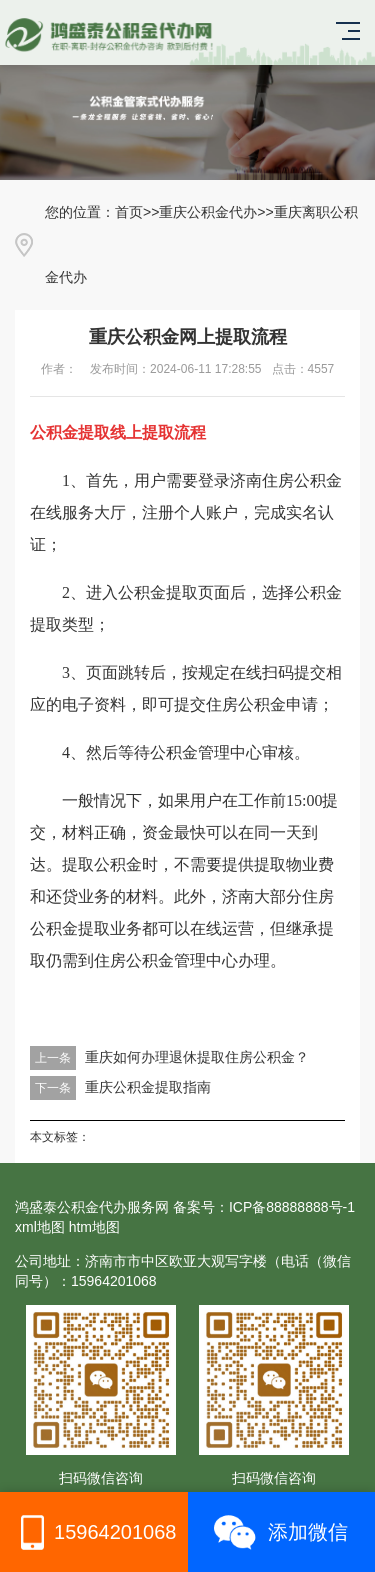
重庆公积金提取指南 (148, 1087)
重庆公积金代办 (208, 212)
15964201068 (93, 1532)
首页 (129, 212)
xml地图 (40, 1227)
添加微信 (281, 1532)
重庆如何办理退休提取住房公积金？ (197, 1057)
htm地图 (94, 1227)
